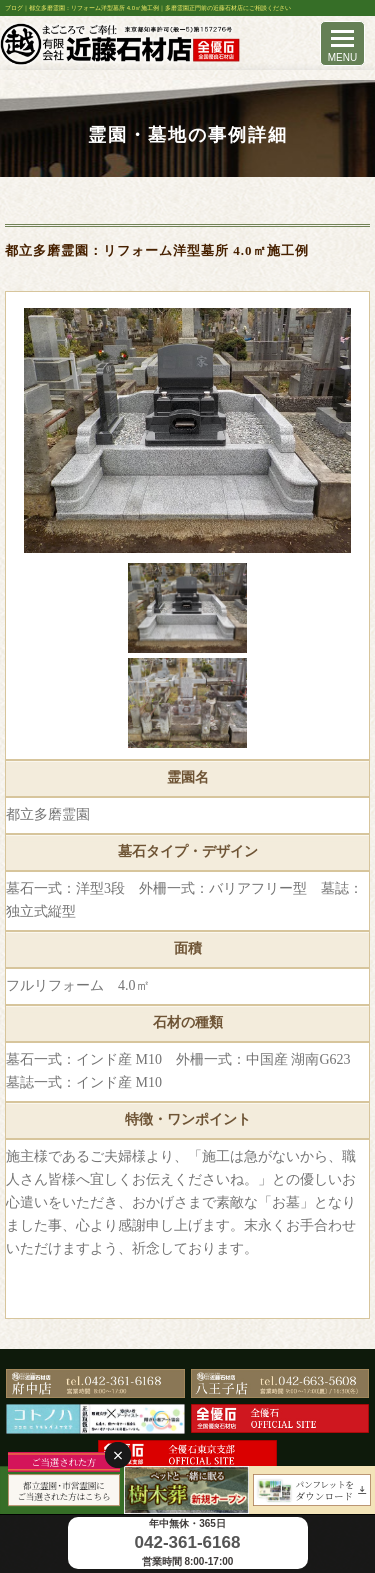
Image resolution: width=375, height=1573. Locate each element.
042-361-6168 (188, 1542)
